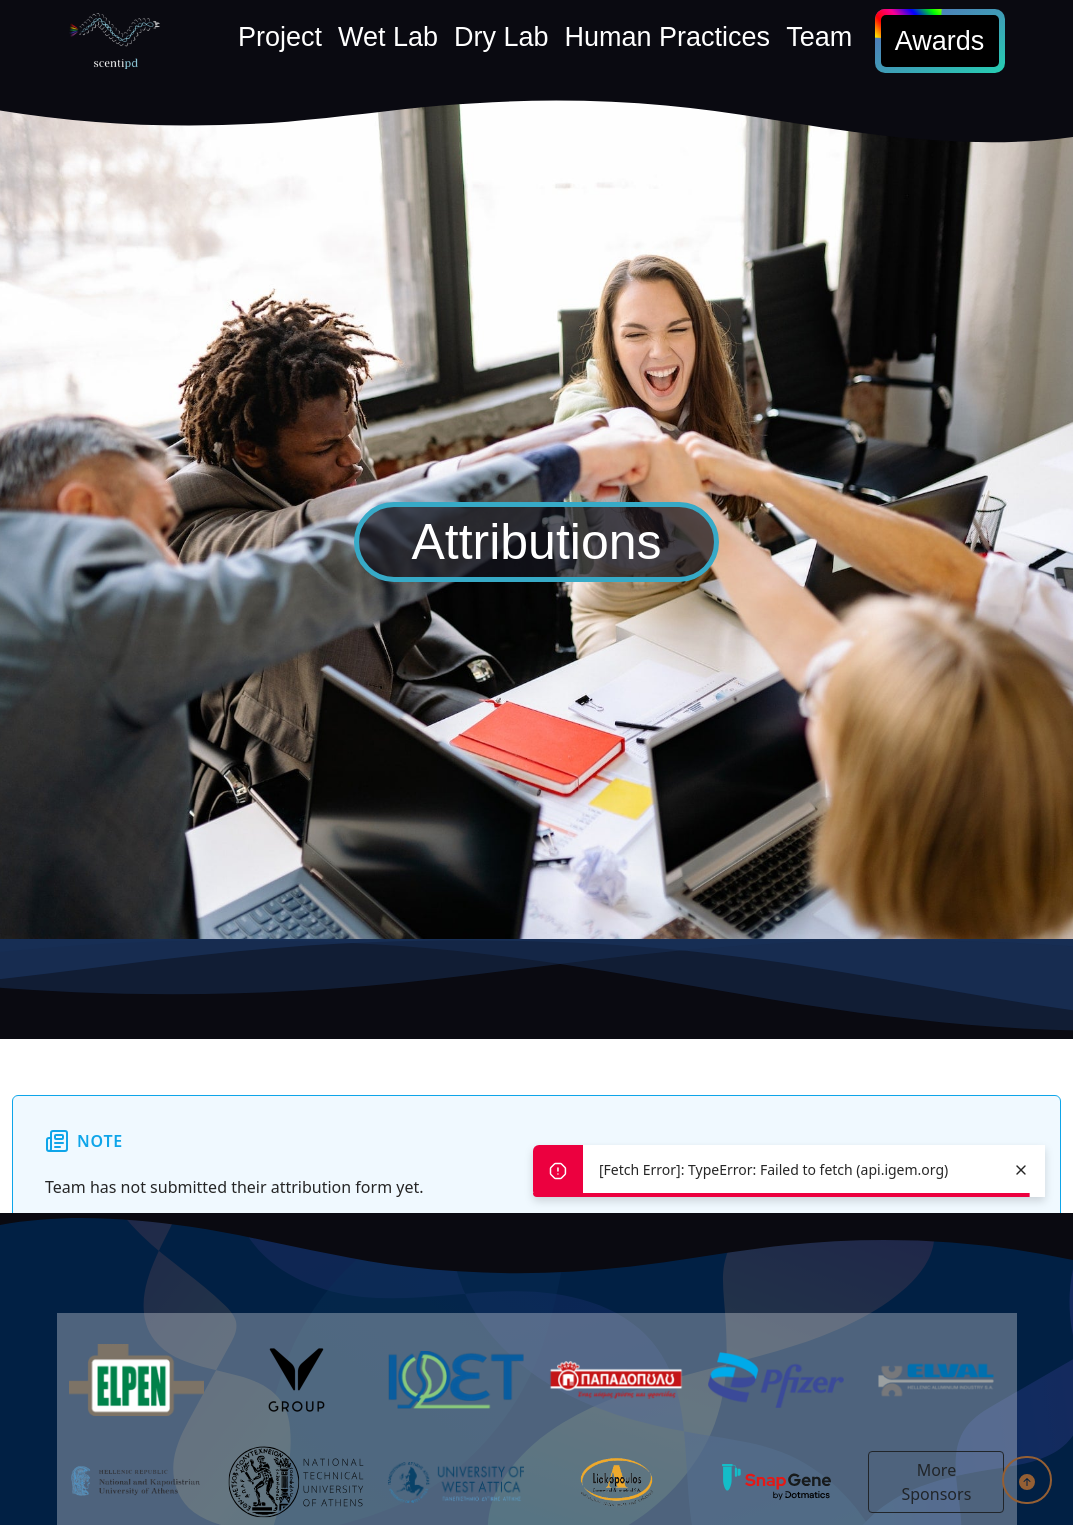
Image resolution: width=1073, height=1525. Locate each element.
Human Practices (668, 37)
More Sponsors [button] (937, 1482)
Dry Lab (501, 37)
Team (819, 37)
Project (280, 37)
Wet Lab (388, 37)
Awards (940, 41)
